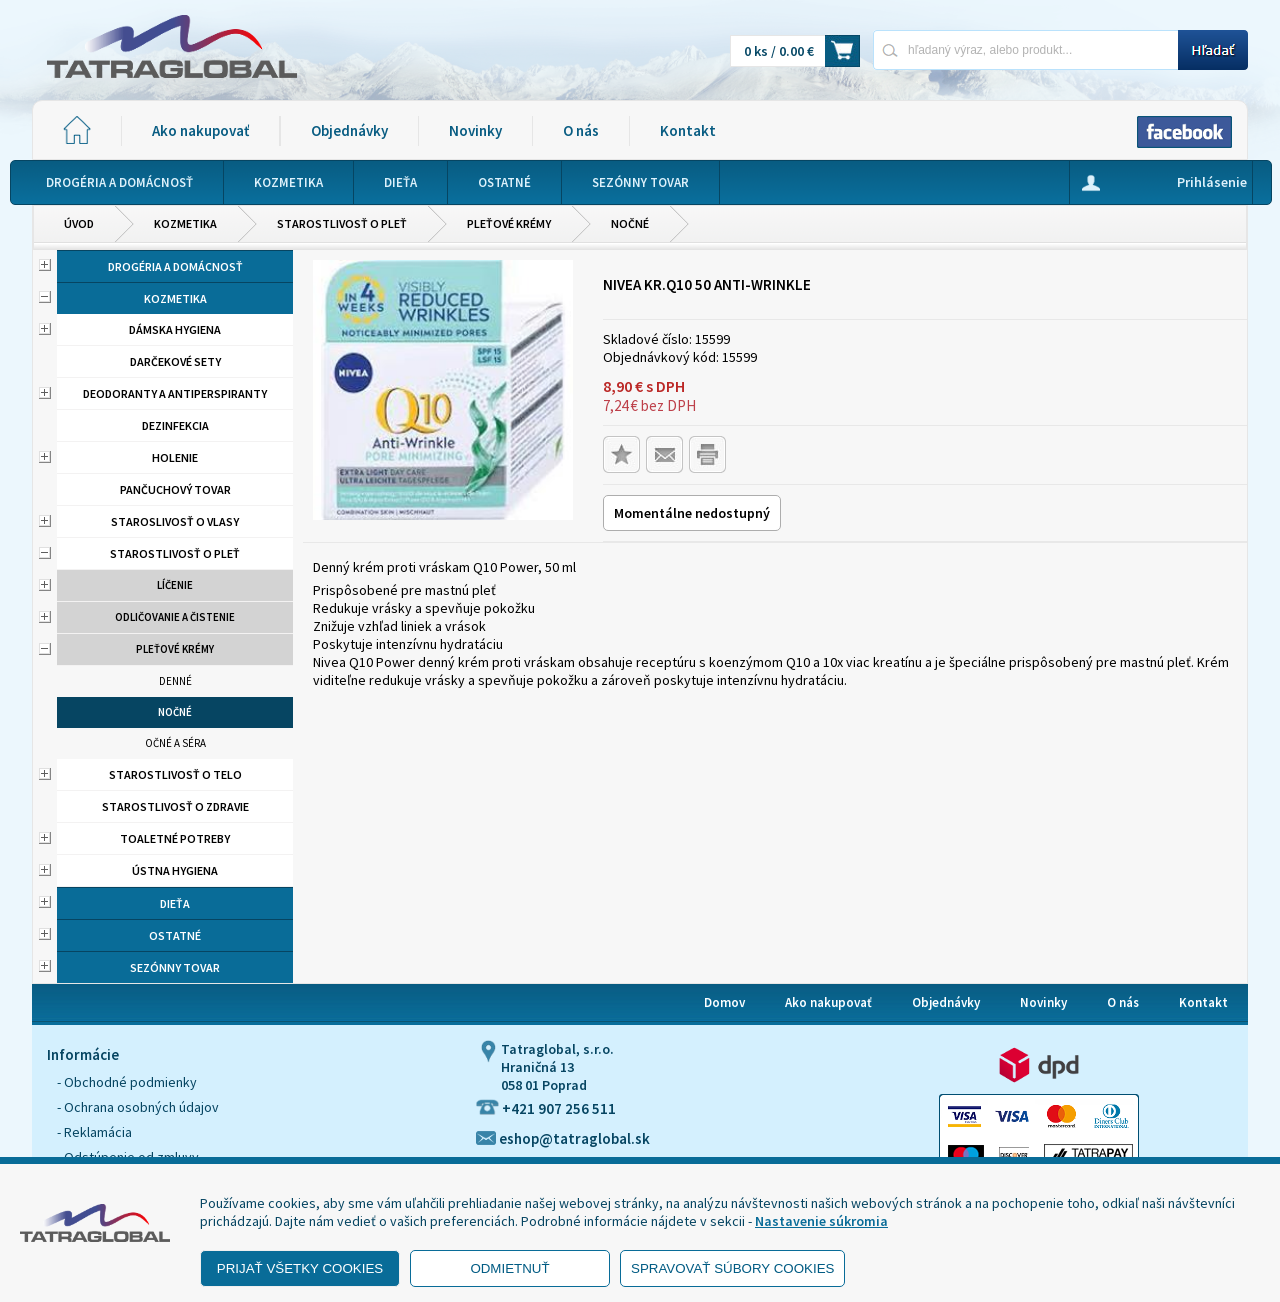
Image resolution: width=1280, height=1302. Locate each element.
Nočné (630, 223)
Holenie (175, 457)
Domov (724, 1002)
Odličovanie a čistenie (175, 617)
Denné (175, 681)
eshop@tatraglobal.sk (563, 1138)
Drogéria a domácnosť (175, 266)
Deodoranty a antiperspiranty (175, 393)
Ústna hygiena (175, 870)
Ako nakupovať (200, 130)
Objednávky (349, 130)
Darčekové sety (175, 361)
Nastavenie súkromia (821, 1221)
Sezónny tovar (175, 967)
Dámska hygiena (175, 329)
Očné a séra (175, 743)
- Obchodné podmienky (127, 1082)
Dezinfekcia (175, 425)
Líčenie (175, 585)
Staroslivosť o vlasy (175, 521)
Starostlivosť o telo (175, 774)
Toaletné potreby (175, 838)
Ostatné (175, 935)
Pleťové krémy (509, 223)
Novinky (475, 130)
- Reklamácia (94, 1132)
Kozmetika (185, 223)
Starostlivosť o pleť (342, 223)
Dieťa (175, 903)
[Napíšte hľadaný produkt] (1025, 49)
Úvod (79, 223)
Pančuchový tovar (175, 489)
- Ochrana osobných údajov (138, 1107)
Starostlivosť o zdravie (175, 806)
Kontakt (688, 130)
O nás (581, 130)
